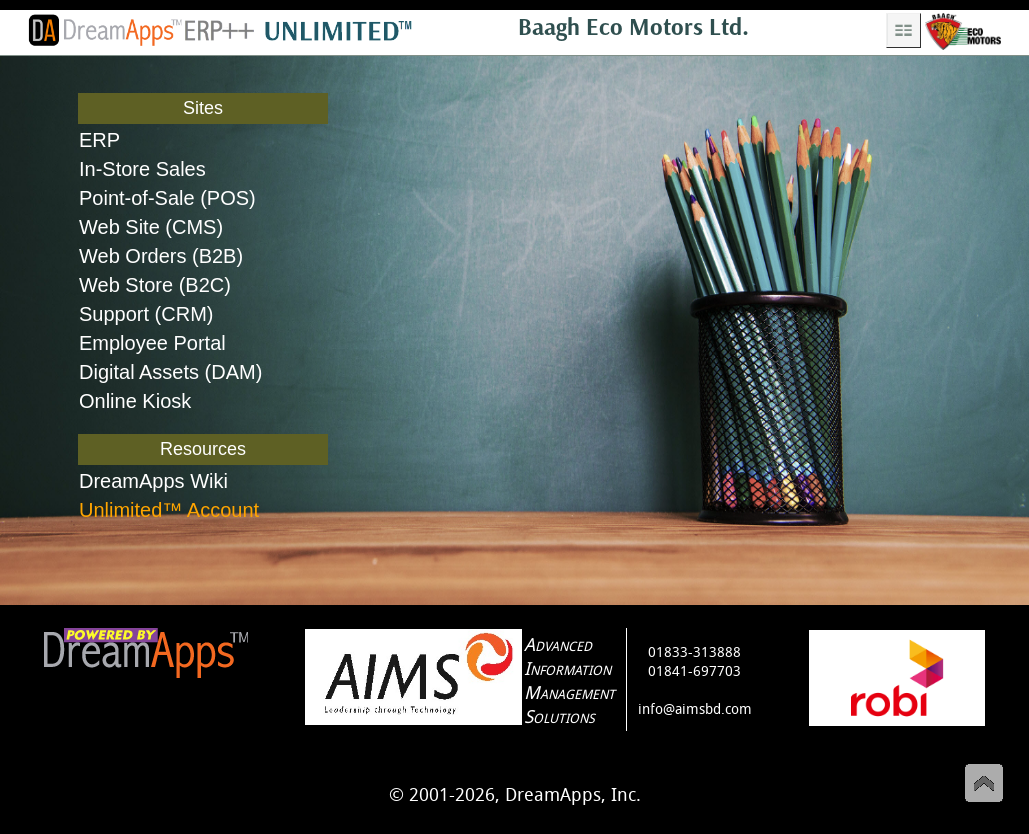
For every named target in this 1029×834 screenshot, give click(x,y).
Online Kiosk (135, 401)
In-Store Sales (142, 169)
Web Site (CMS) (151, 227)
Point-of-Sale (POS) (167, 198)
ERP (99, 140)
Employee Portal (152, 343)
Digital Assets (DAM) (170, 372)
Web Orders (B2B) (161, 256)
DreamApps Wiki (153, 481)
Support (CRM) (146, 314)
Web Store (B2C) (155, 285)
